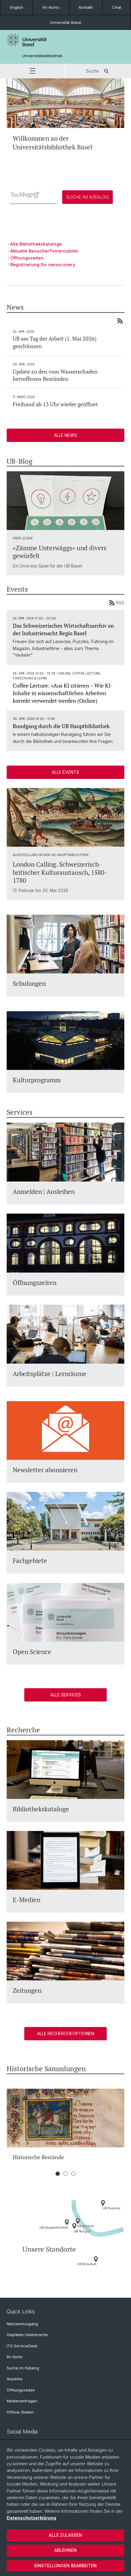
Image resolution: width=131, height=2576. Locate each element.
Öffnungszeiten (21, 2390)
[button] (32, 71)
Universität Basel (65, 22)
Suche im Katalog (23, 2368)
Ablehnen (65, 2550)
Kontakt (86, 7)
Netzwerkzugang (22, 2324)
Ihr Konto (51, 7)
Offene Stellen (20, 2412)
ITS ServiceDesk (22, 2346)
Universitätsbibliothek (42, 56)
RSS (116, 603)
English (16, 7)
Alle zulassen (65, 2535)
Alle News (65, 435)
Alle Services (65, 1694)
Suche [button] (98, 71)
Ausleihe (14, 2379)
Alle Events (65, 772)
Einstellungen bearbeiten (65, 2565)
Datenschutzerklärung (31, 2517)
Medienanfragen (22, 2401)
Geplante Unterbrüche (27, 2334)
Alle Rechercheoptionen (65, 2033)
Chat (116, 7)
